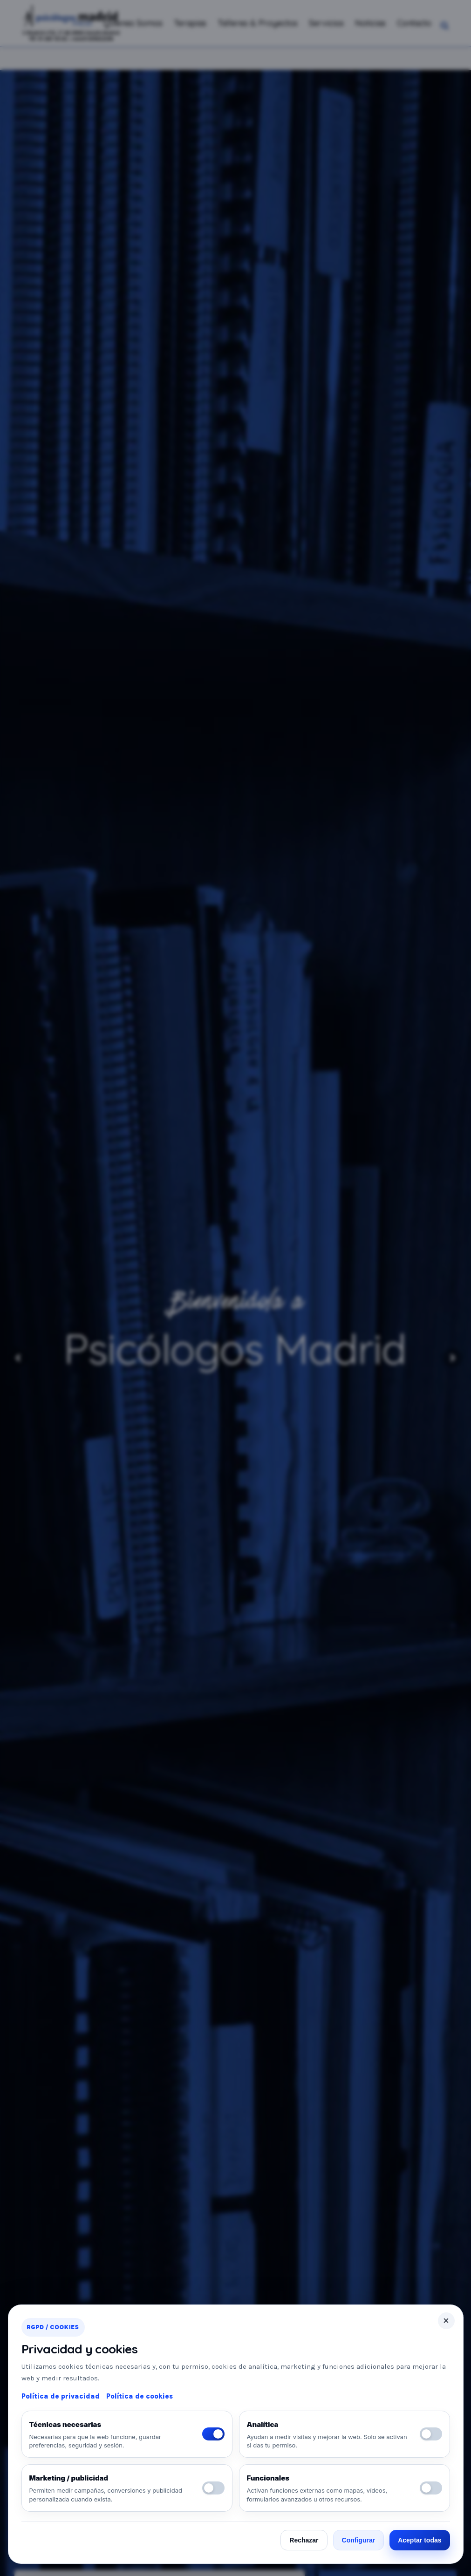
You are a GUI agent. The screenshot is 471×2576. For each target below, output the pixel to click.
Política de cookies (139, 2396)
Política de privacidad (60, 2396)
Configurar (358, 2540)
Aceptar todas (419, 2540)
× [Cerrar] (446, 2320)
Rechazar (303, 2540)
